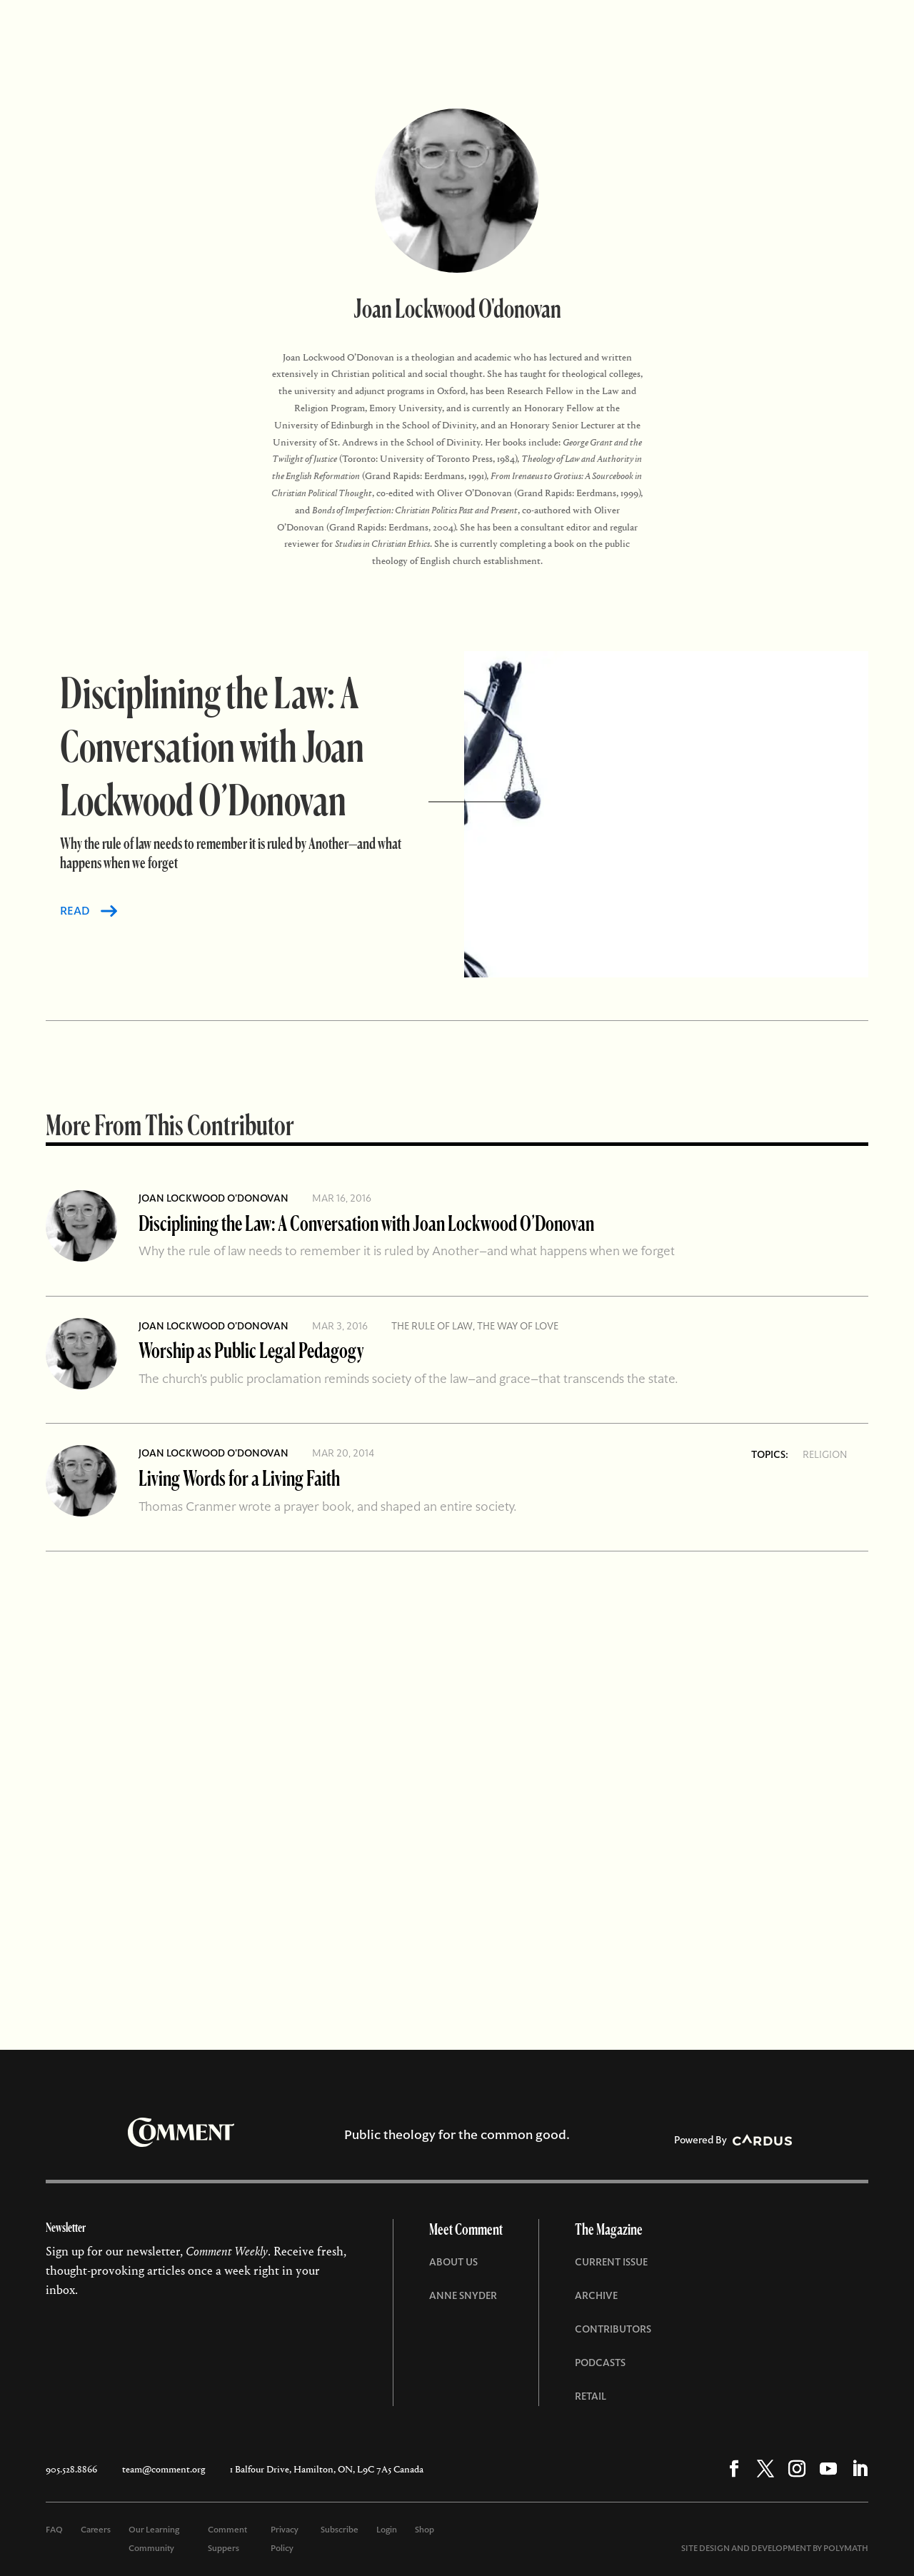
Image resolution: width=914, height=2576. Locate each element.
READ (75, 910)
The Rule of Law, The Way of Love (474, 1326)
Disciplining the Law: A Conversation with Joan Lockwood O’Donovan (366, 1222)
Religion (825, 1454)
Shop (424, 2530)
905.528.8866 (71, 2469)
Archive (596, 2295)
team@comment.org (163, 2469)
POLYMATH (845, 2548)
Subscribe (339, 2530)
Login (386, 2530)
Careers (96, 2530)
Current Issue (611, 2262)
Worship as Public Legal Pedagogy (251, 1350)
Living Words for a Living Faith (239, 1477)
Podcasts (600, 2362)
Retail (590, 2396)
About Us (453, 2262)
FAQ (54, 2530)
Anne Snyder (463, 2295)
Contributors (613, 2329)
